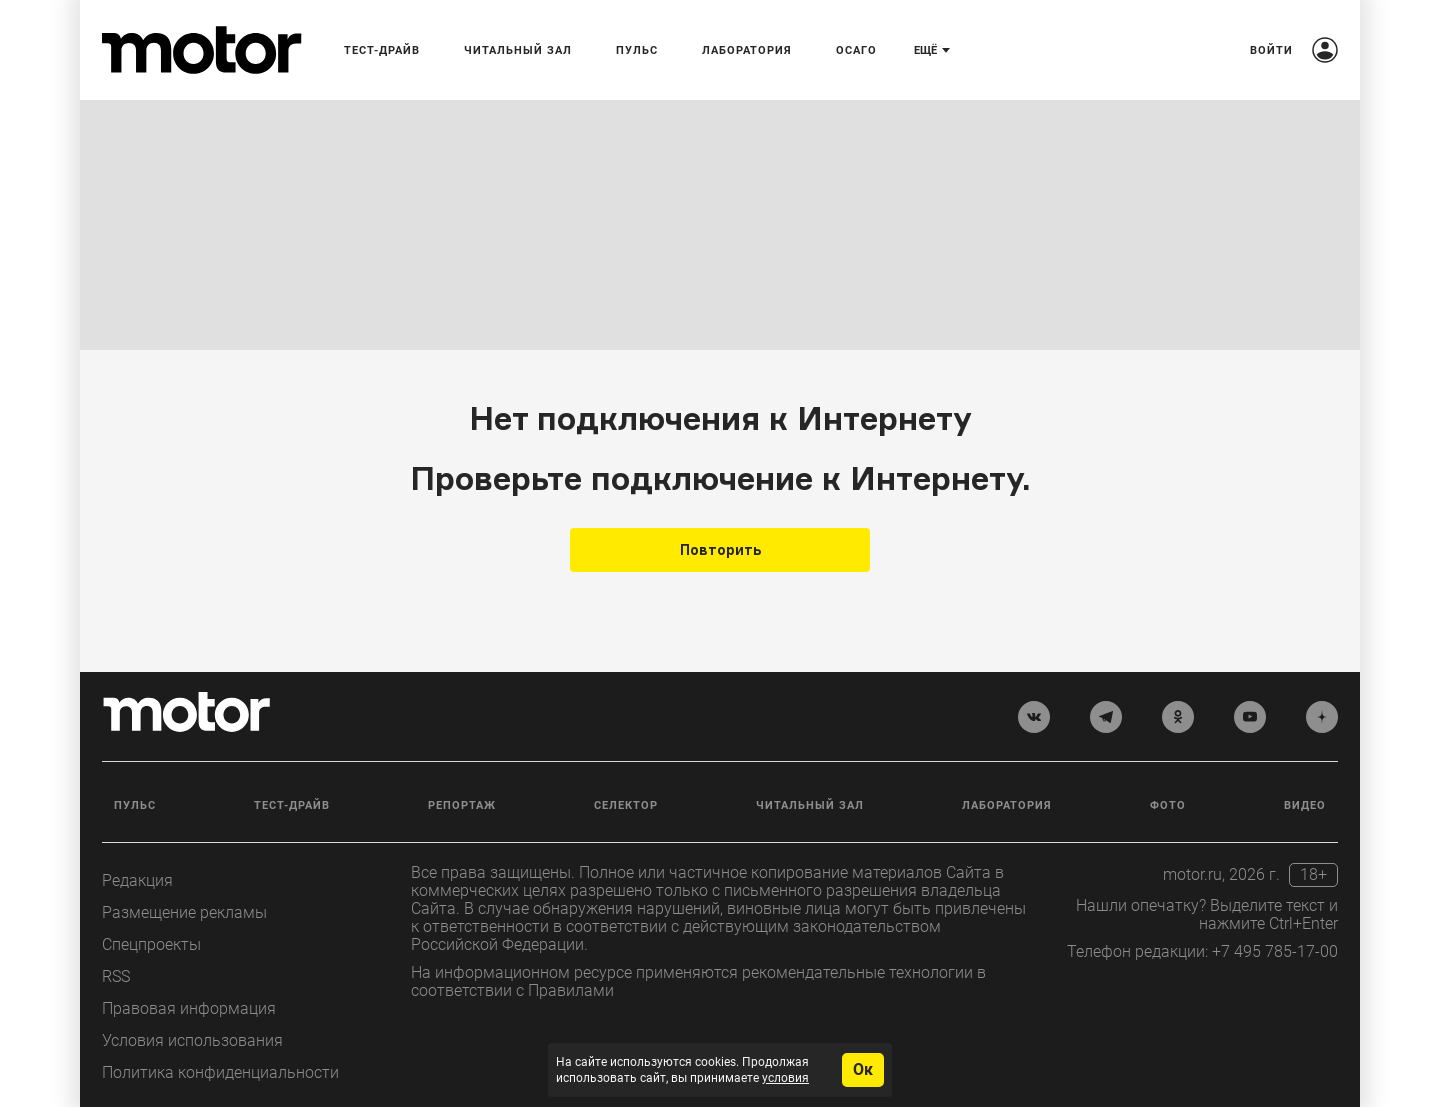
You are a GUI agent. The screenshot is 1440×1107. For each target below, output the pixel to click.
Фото (1168, 805)
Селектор (626, 805)
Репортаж (462, 805)
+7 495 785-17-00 (1275, 951)
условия (785, 1078)
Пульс (135, 805)
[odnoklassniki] (1178, 717)
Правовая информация (189, 1008)
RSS (116, 976)
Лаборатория (1007, 805)
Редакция (137, 880)
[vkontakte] (1034, 717)
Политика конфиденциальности (220, 1072)
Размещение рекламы (184, 912)
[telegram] (1106, 717)
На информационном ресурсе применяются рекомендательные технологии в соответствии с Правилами (698, 981)
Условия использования (192, 1040)
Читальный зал (810, 805)
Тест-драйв (292, 805)
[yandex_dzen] (1322, 717)
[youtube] (1250, 717)
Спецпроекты (151, 944)
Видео (1305, 805)
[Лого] (202, 50)
